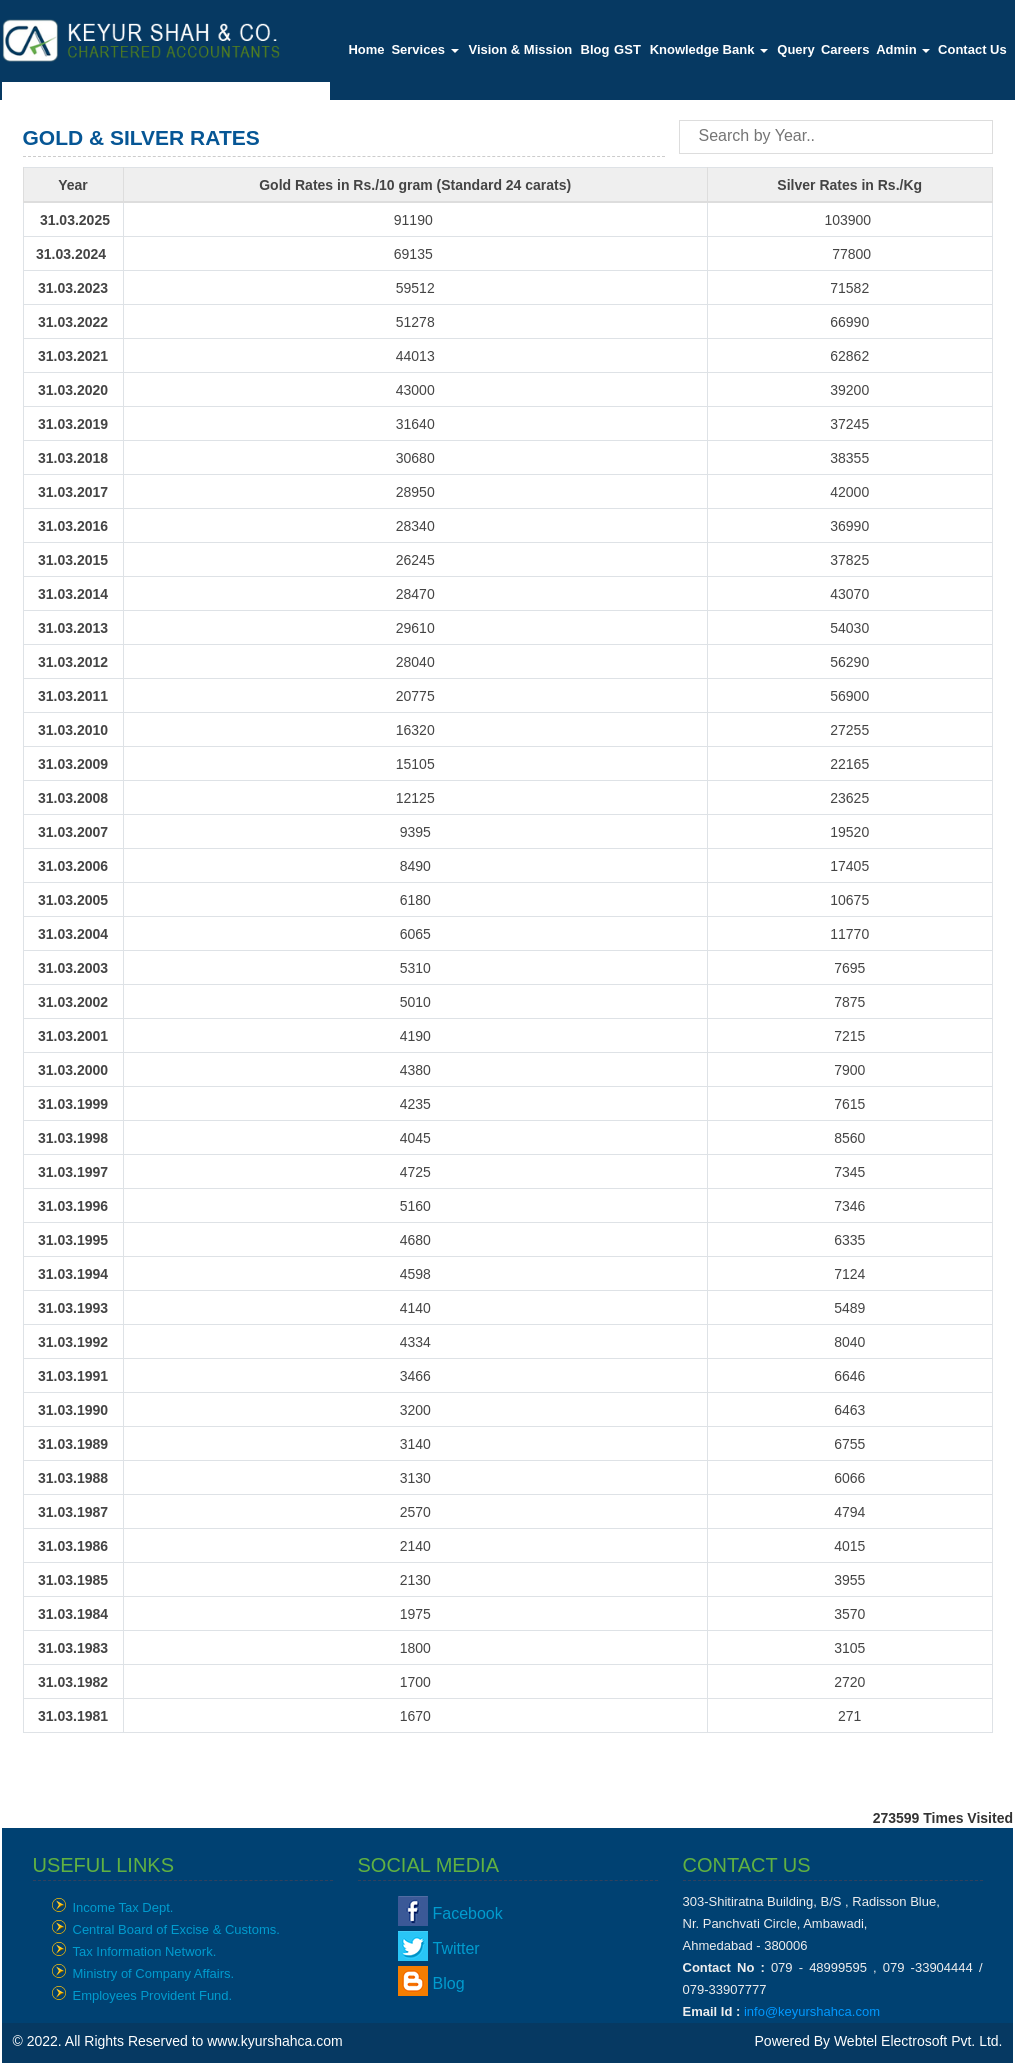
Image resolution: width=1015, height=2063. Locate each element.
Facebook (468, 1913)
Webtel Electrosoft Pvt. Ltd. (918, 2041)
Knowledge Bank (709, 49)
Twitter (456, 1948)
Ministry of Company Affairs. (154, 1973)
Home (366, 49)
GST (627, 49)
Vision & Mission (520, 49)
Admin (903, 49)
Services (424, 49)
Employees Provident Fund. (153, 1995)
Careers (845, 49)
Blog (595, 49)
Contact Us (972, 49)
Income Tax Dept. (123, 1907)
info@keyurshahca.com (812, 2011)
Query (796, 49)
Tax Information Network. (145, 1951)
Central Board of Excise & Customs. (176, 1929)
